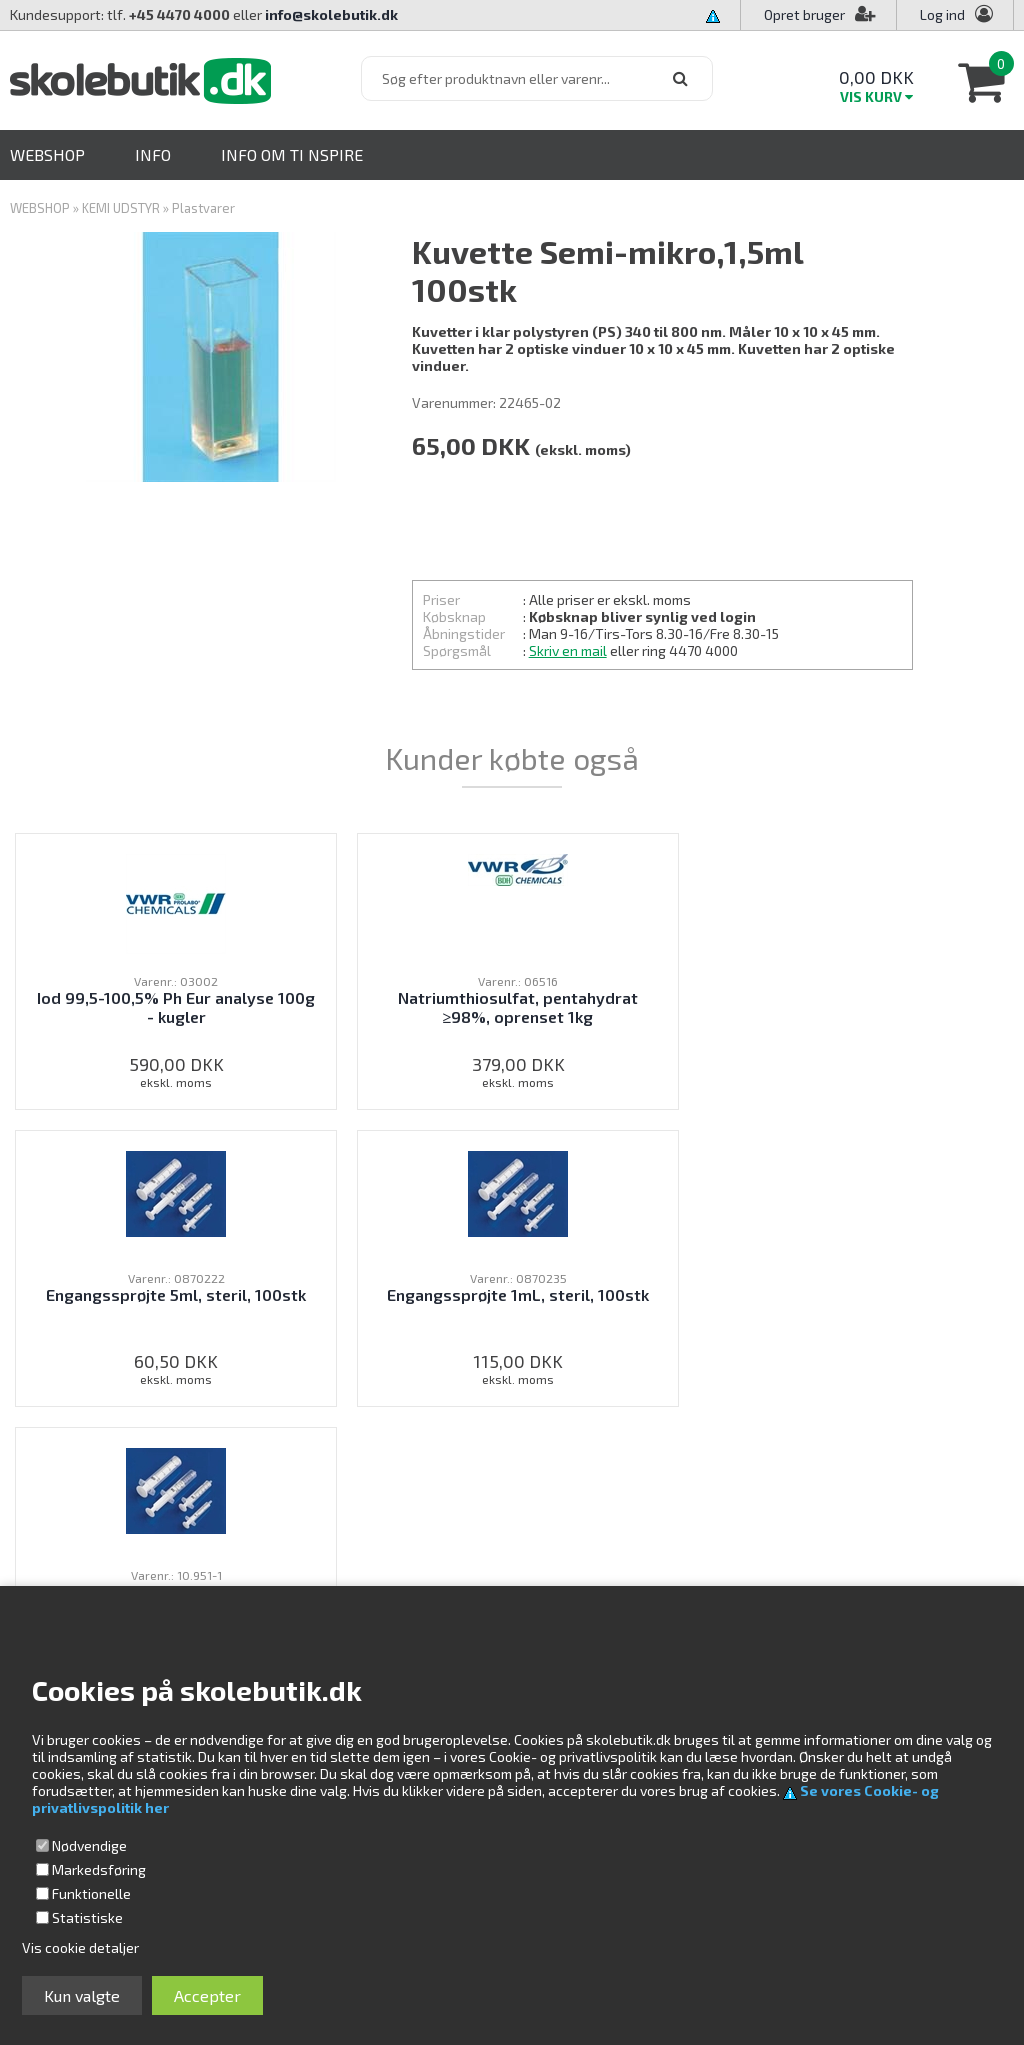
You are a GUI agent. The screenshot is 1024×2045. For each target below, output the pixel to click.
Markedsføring (99, 1869)
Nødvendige (89, 1845)
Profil (643, 1573)
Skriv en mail (568, 650)
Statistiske (87, 1917)
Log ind (942, 14)
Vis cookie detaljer (80, 1947)
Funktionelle (91, 1893)
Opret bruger (820, 14)
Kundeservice (670, 1551)
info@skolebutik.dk (331, 14)
